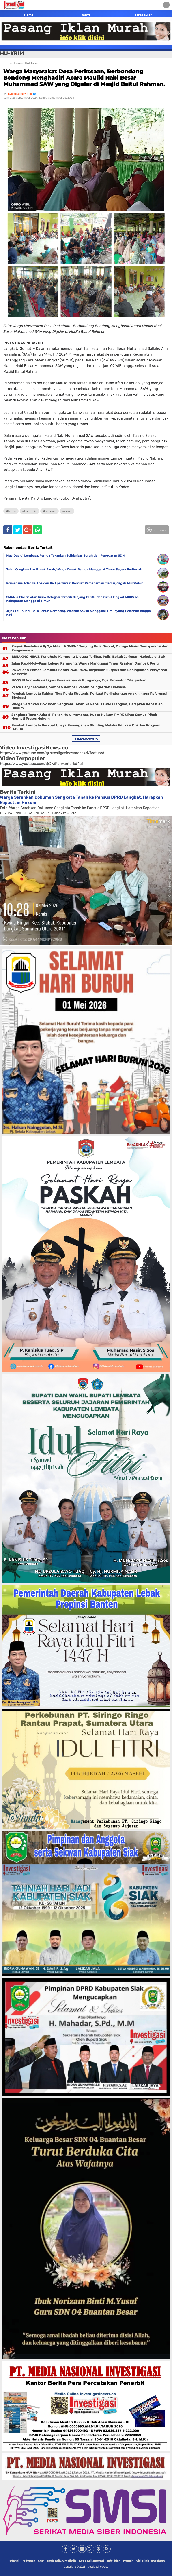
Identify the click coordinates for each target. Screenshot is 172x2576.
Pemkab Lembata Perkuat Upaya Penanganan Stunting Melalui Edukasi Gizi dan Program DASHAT (85, 727)
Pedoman (28, 2560)
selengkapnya (86, 738)
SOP (41, 2560)
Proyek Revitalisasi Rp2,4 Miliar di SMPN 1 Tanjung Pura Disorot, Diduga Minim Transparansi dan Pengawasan (89, 648)
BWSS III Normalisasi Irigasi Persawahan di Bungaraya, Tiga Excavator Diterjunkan (78, 680)
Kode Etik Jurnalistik (61, 2560)
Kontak (128, 2560)
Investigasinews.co (97, 2566)
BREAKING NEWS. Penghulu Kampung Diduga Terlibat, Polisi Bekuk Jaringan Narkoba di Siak (88, 656)
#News (66, 511)
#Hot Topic (29, 511)
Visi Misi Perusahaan (150, 2560)
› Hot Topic (30, 63)
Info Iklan (113, 2560)
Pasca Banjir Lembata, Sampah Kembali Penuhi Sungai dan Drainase (68, 687)
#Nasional (49, 511)
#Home (11, 511)
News (86, 15)
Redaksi (13, 2560)
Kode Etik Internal (91, 2560)
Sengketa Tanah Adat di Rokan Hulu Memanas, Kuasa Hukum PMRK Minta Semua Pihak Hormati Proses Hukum (84, 717)
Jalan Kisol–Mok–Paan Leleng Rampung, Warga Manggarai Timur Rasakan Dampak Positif (85, 663)
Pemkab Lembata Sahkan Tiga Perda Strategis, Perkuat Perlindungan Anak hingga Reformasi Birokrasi (89, 695)
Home (28, 15)
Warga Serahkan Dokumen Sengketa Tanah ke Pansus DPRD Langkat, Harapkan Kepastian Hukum (87, 706)
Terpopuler (143, 15)
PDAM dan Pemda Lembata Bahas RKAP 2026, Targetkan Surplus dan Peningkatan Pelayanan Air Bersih (89, 672)
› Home (18, 63)
